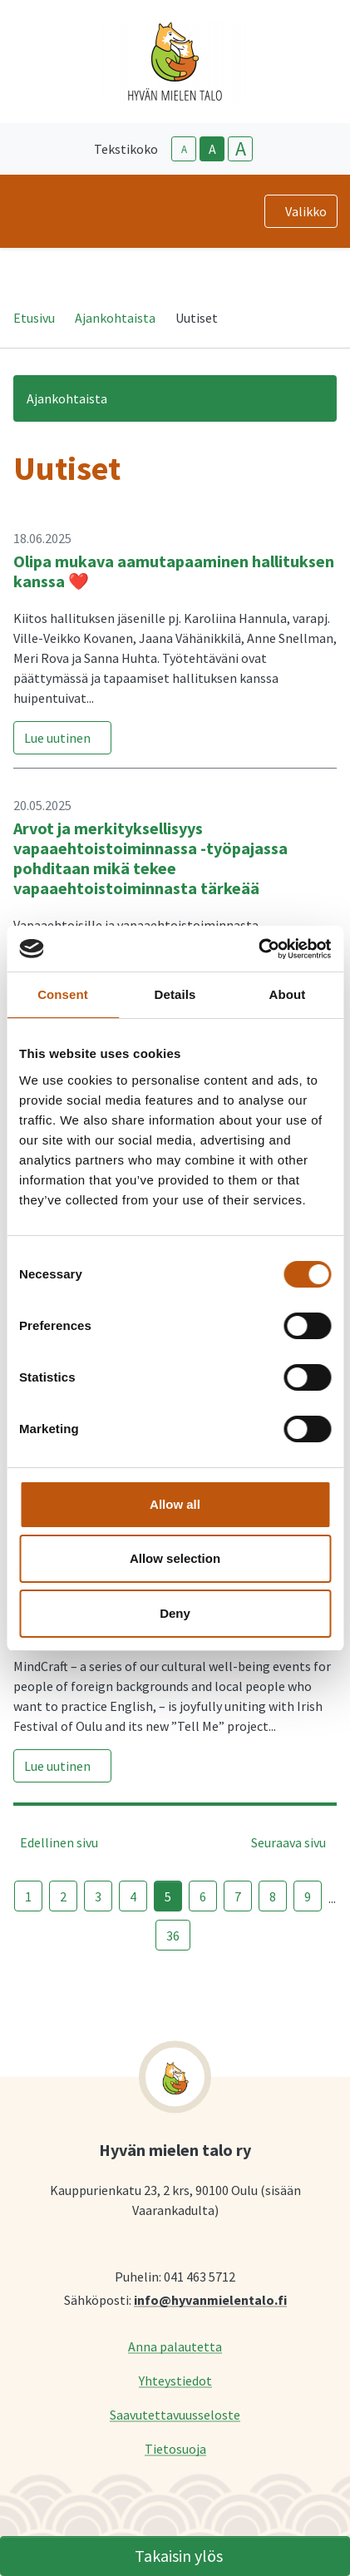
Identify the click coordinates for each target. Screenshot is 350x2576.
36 (173, 1935)
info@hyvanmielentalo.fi (210, 2299)
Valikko (306, 211)
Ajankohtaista (115, 317)
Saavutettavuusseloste (175, 2414)
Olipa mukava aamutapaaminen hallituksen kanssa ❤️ (173, 571)
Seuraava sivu (288, 1842)
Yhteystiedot (175, 2380)
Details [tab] (175, 994)
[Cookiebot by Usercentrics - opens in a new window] (258, 949)
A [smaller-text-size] (184, 149)
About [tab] (287, 994)
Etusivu (34, 317)
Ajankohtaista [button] (67, 398)
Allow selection (175, 1558)
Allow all (175, 1504)
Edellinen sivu (59, 1842)
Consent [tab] (62, 994)
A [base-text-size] (212, 149)
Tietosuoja (175, 2448)
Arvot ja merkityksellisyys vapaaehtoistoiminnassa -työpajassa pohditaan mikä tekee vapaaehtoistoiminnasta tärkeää (150, 858)
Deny (175, 1613)
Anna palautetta (175, 2346)
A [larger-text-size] (240, 148)
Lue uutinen (57, 737)
